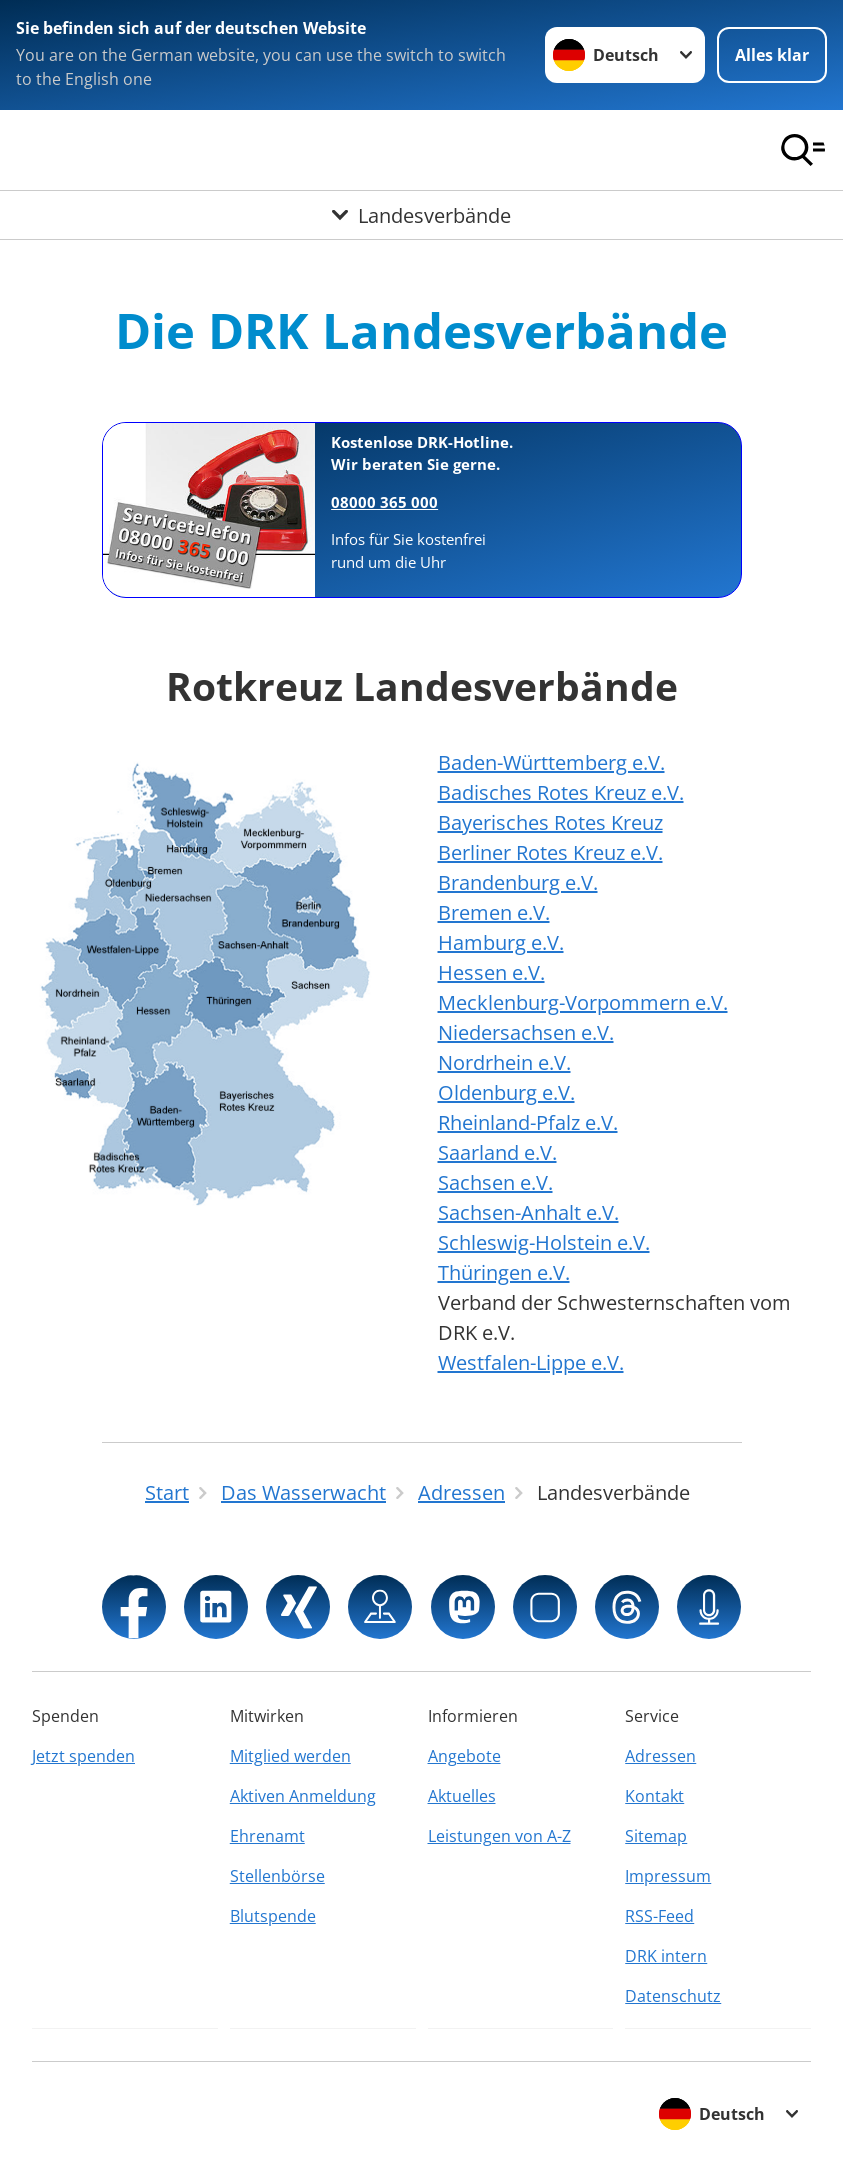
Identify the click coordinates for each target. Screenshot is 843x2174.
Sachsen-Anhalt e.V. (528, 1212)
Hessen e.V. (491, 972)
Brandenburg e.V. (518, 882)
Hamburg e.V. (501, 942)
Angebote (464, 1756)
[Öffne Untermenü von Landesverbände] (421, 215)
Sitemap (656, 1836)
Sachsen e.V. (495, 1182)
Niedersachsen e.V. (526, 1032)
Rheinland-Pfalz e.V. (528, 1122)
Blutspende (273, 1916)
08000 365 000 (384, 502)
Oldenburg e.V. (506, 1092)
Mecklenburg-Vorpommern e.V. (583, 1002)
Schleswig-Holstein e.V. (544, 1242)
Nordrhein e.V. (504, 1062)
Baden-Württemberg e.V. (551, 762)
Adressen (660, 1756)
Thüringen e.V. (504, 1272)
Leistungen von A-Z (499, 1836)
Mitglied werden (290, 1756)
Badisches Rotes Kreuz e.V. (561, 792)
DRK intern (666, 1956)
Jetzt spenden (83, 1756)
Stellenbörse (277, 1876)
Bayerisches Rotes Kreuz (550, 822)
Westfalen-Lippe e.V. (531, 1362)
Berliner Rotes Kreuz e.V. (550, 852)
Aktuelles (462, 1796)
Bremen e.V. (494, 912)
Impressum (668, 1876)
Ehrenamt (267, 1836)
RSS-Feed (659, 1916)
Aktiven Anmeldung (303, 1796)
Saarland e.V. (497, 1152)
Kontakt (654, 1796)
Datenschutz (673, 1996)
